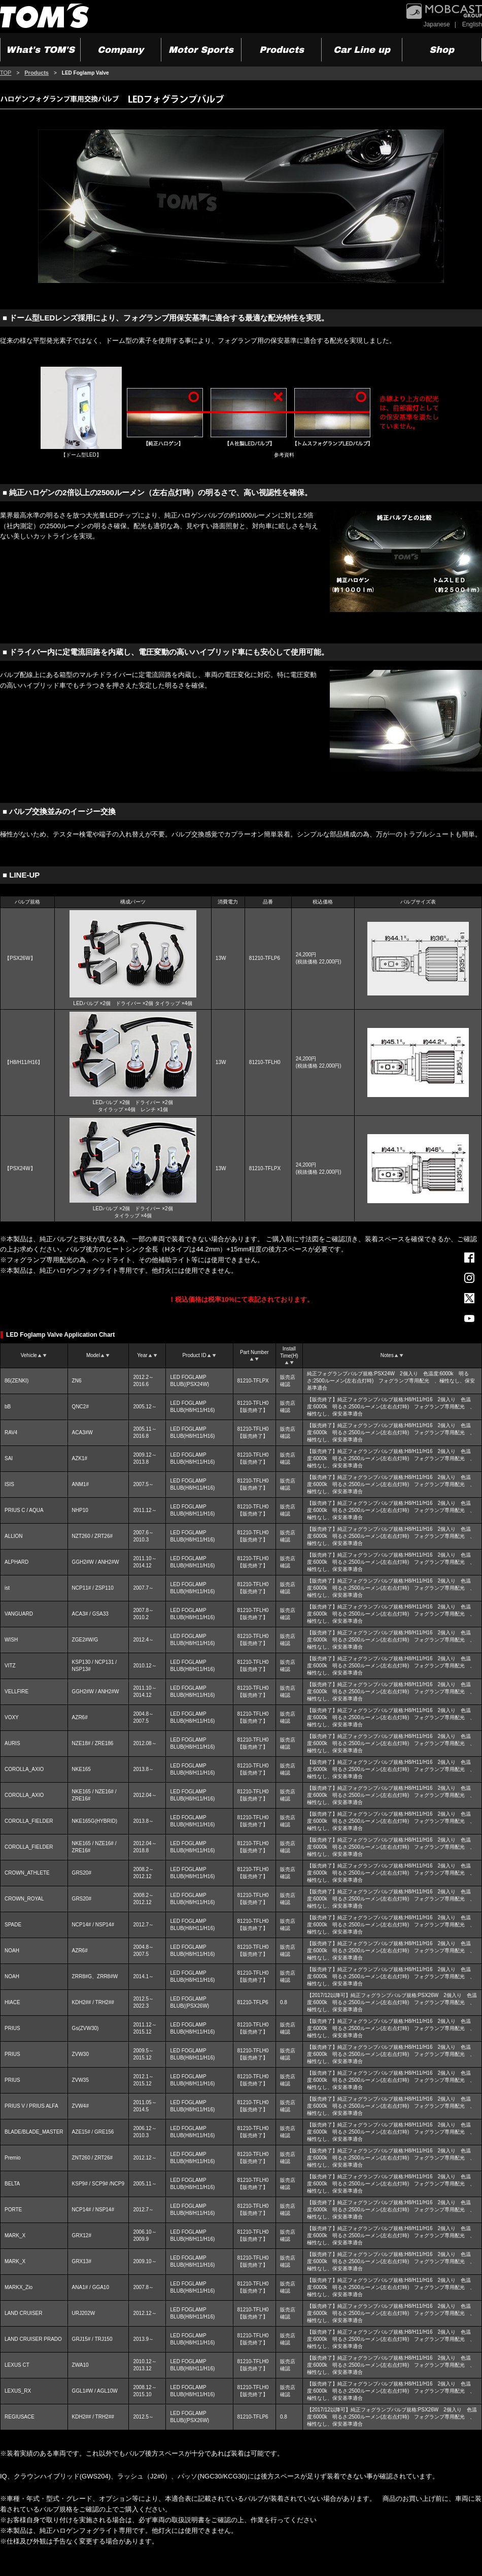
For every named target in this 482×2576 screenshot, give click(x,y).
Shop (441, 50)
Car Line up (361, 50)
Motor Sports (200, 50)
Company (120, 50)
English (472, 24)
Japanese (437, 24)
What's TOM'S (40, 50)
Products (281, 50)
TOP (5, 73)
